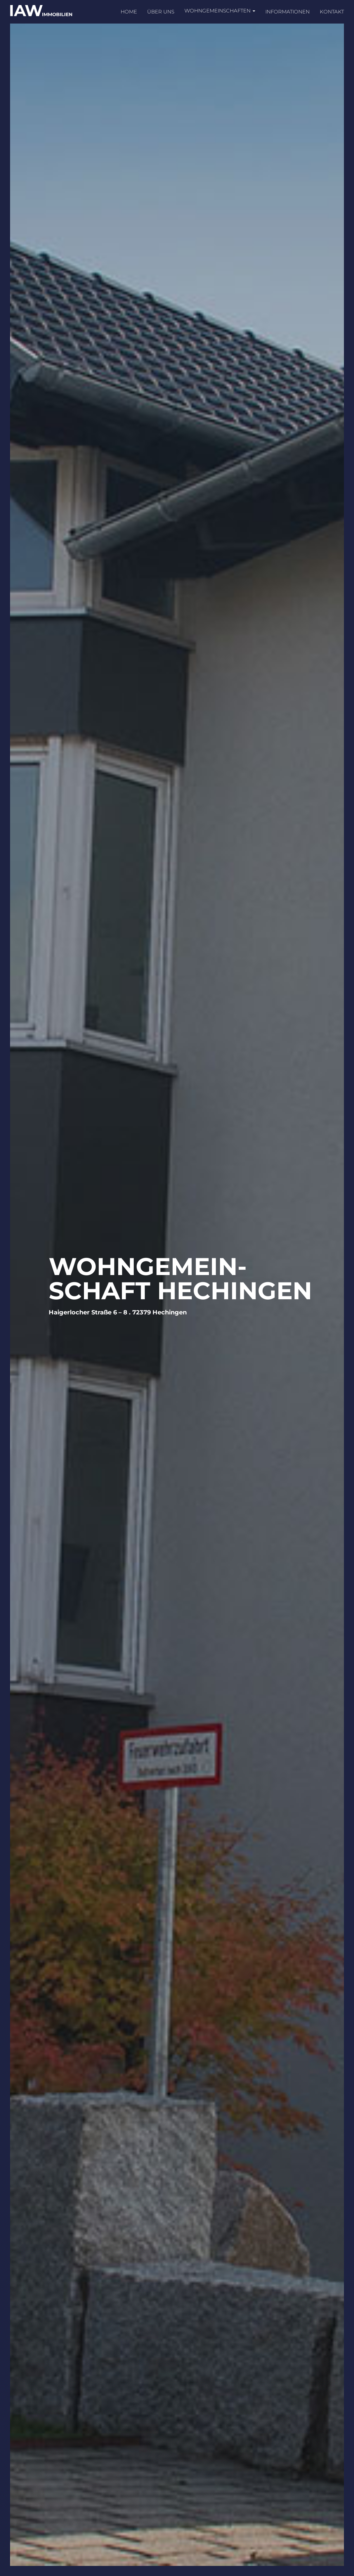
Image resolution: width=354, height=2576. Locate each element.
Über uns (160, 11)
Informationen (287, 11)
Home (129, 11)
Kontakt (332, 11)
